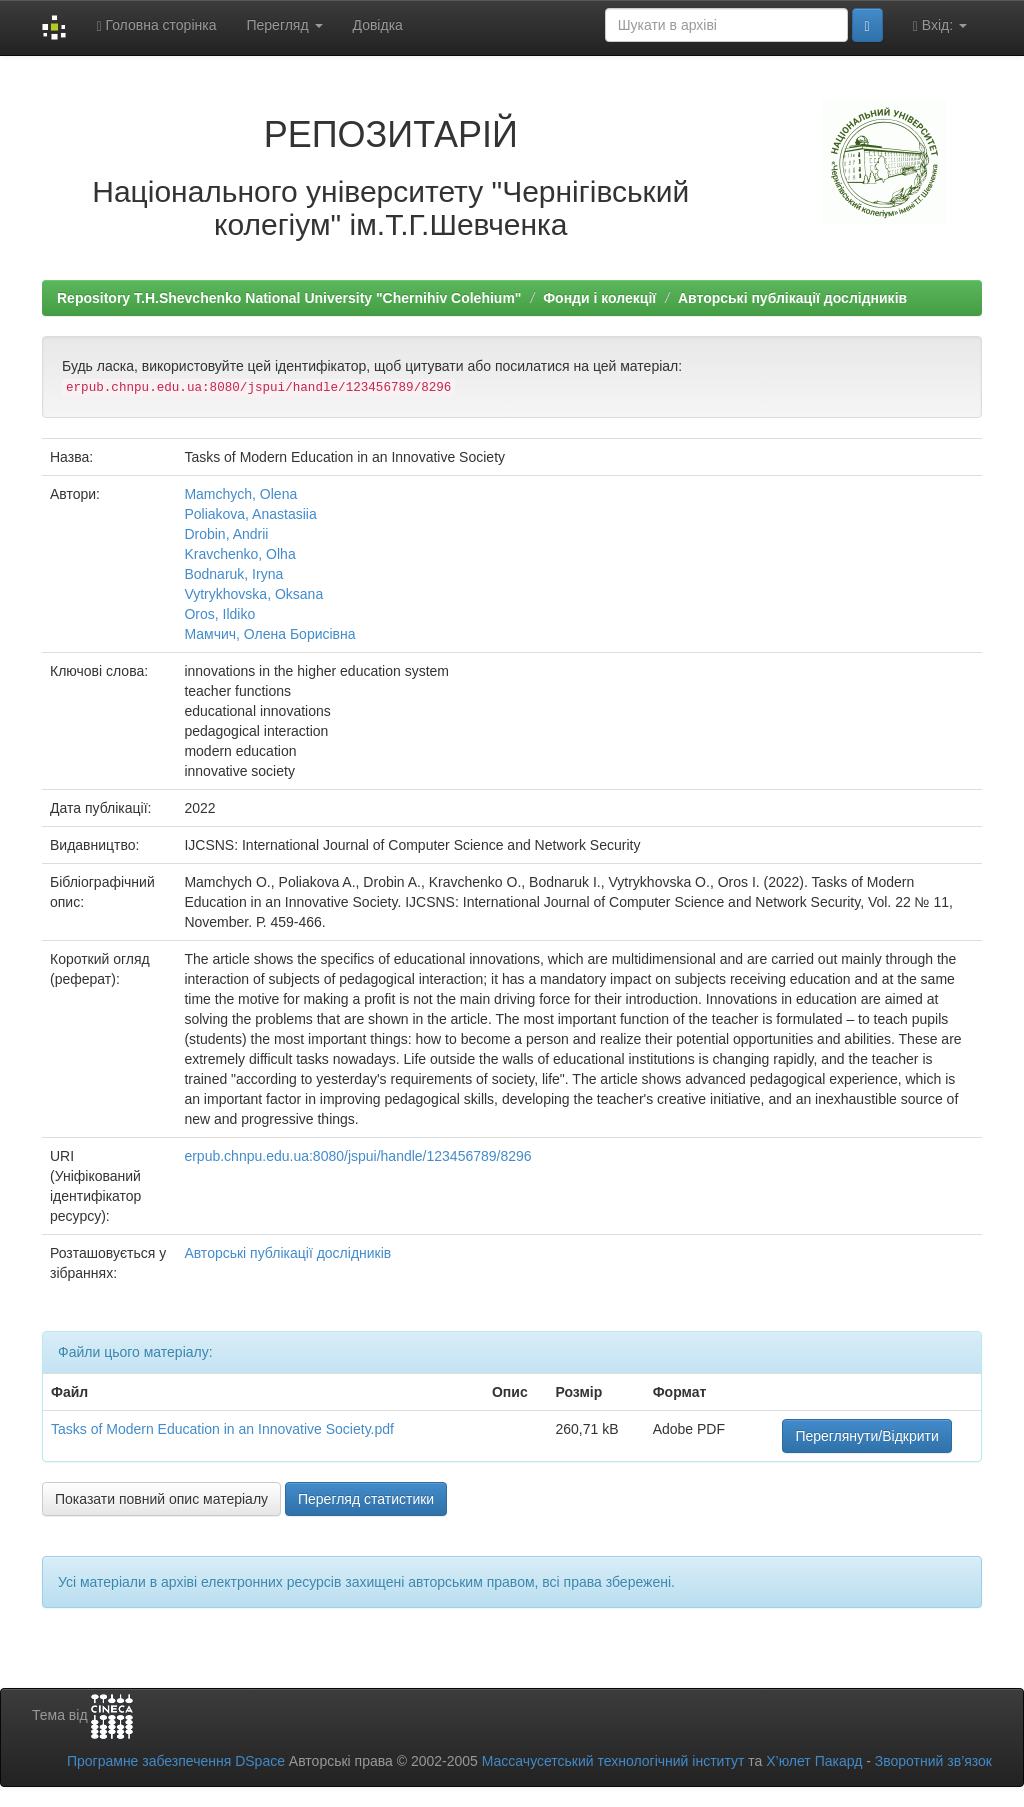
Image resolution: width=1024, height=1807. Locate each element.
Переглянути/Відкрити (866, 1436)
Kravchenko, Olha (239, 554)
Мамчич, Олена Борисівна (269, 634)
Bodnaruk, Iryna (233, 574)
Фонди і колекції (599, 298)
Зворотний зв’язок (933, 1761)
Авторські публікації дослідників (792, 298)
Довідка (378, 25)
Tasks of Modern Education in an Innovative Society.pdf (222, 1429)
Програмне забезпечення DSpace (176, 1761)
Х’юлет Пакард (814, 1761)
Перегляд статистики (366, 1499)
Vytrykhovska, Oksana (253, 594)
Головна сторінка (156, 25)
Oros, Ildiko (219, 614)
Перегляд (284, 25)
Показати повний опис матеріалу (161, 1499)
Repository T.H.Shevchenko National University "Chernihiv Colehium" (289, 298)
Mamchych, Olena (240, 494)
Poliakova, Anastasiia (250, 514)
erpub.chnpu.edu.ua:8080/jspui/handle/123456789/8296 (357, 1156)
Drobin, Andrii (226, 534)
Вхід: (940, 25)
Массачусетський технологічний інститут (613, 1761)
